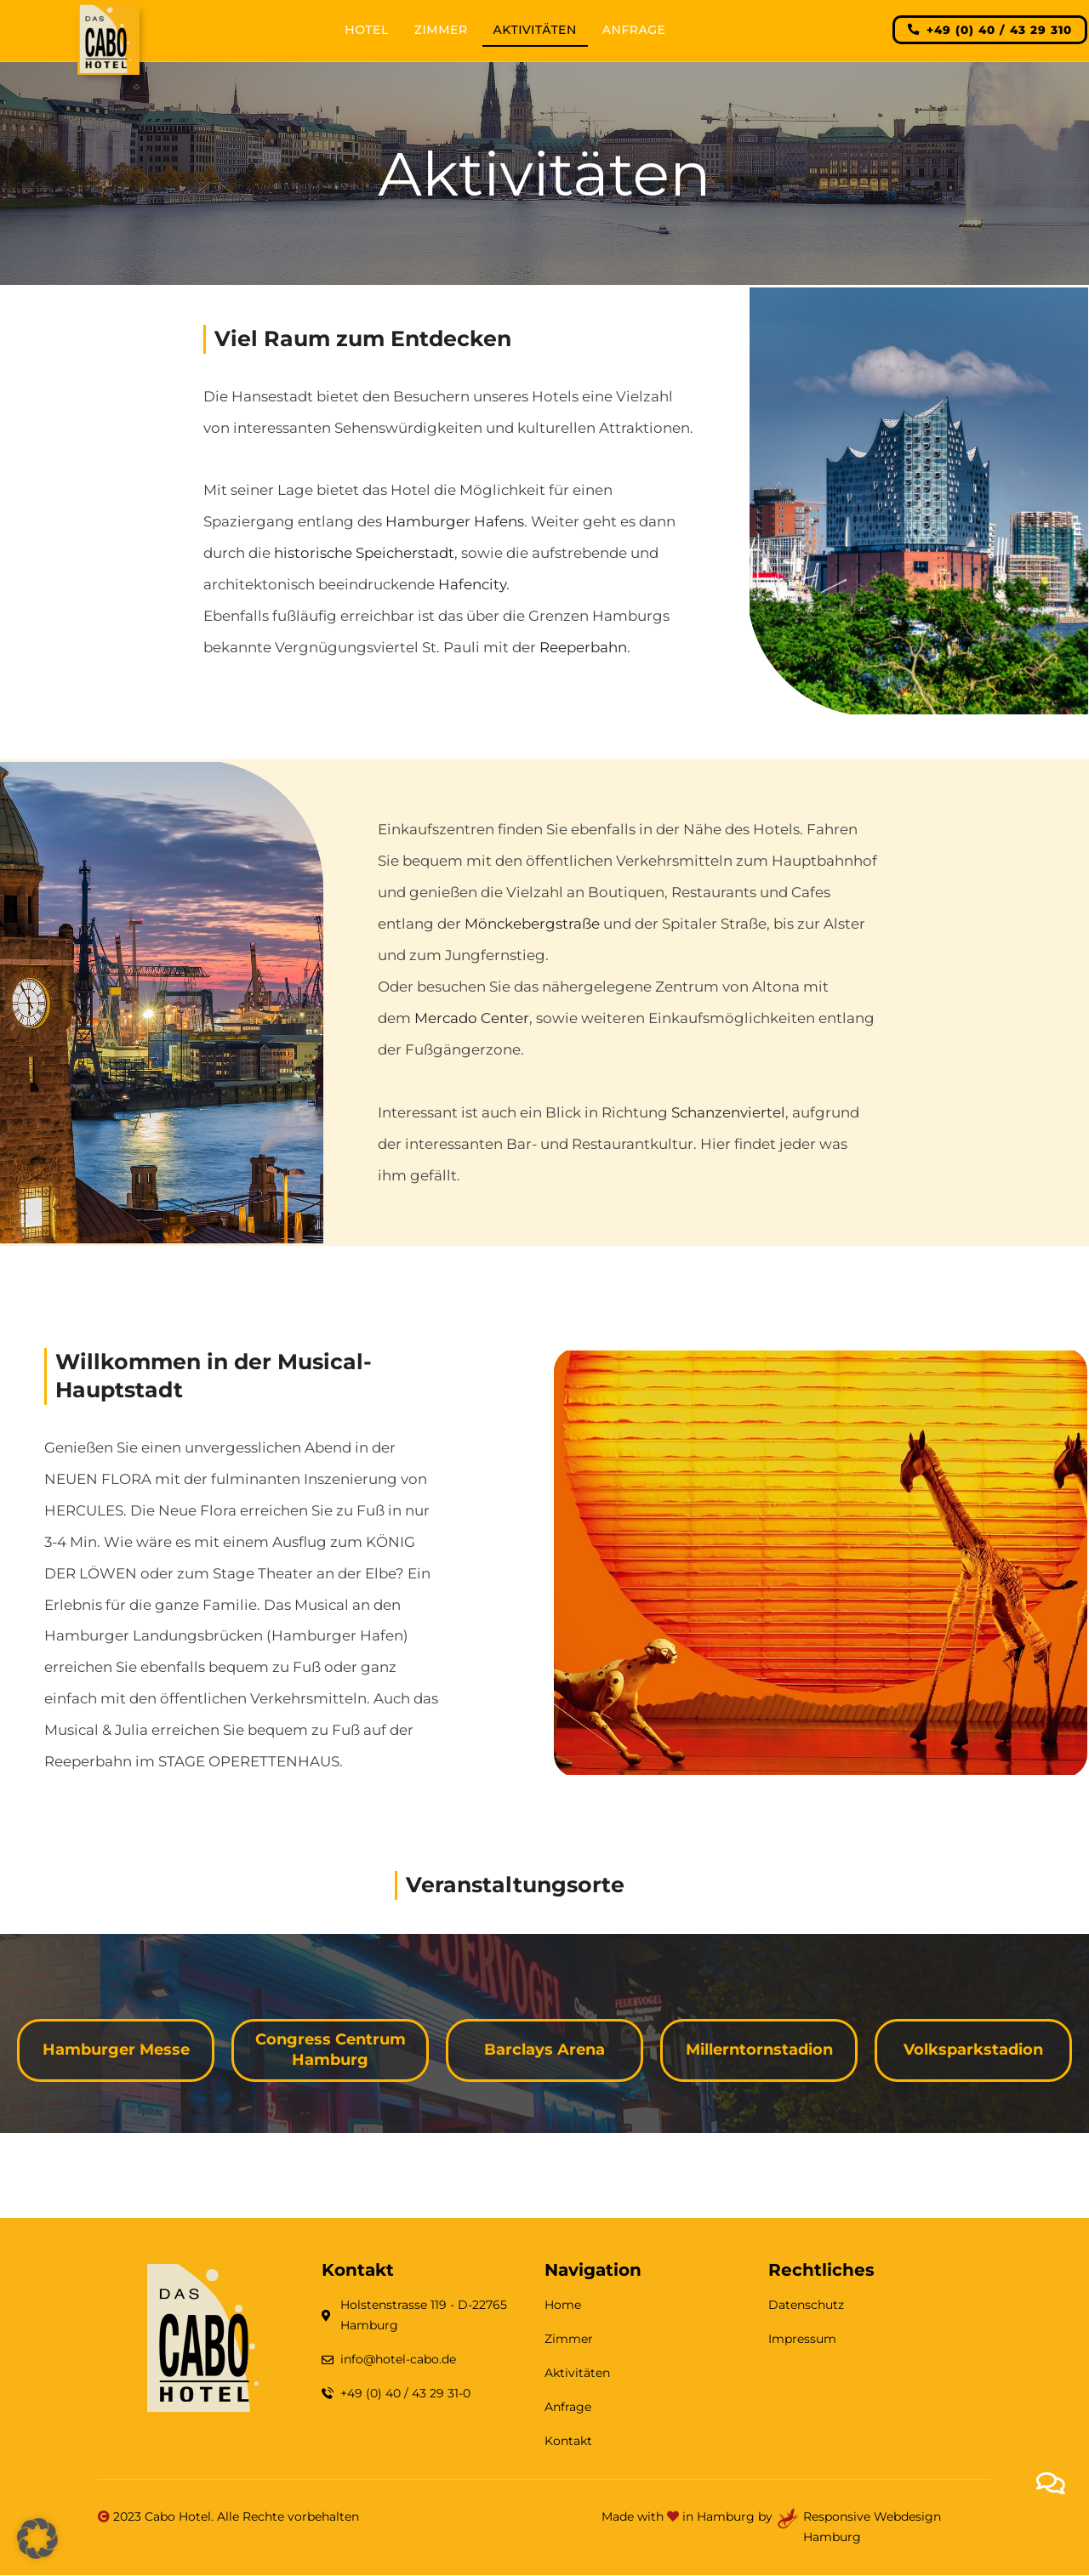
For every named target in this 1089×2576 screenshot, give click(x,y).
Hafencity (472, 584)
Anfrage (633, 29)
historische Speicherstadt (364, 552)
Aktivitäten (535, 29)
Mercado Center (471, 1017)
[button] (37, 2538)
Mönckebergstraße (532, 923)
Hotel (366, 29)
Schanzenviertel (728, 1112)
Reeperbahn (583, 647)
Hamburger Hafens (454, 521)
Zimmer (441, 29)
